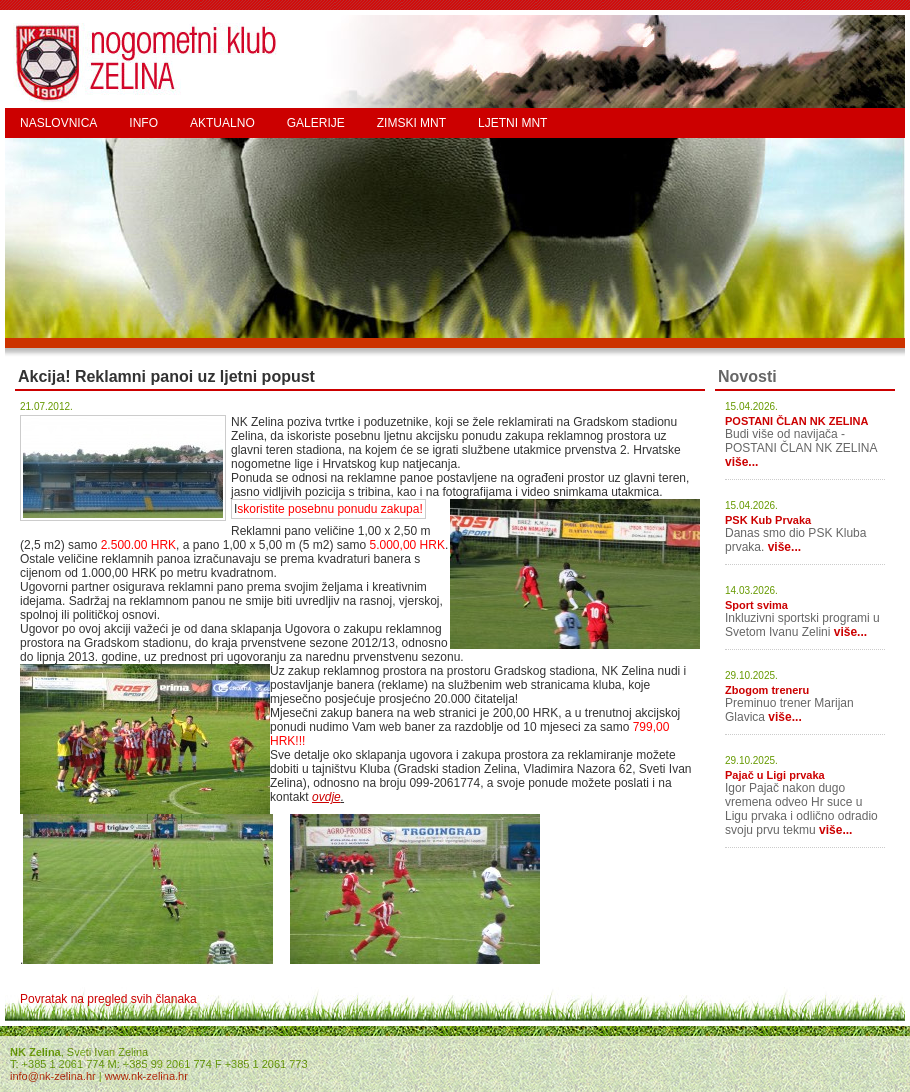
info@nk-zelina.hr (53, 1076)
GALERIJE (316, 123)
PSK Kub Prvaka (768, 520)
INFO (143, 123)
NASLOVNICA (58, 123)
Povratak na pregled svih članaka (108, 999)
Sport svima (756, 605)
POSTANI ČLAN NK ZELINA (796, 421)
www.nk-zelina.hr (146, 1076)
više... (741, 462)
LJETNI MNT (512, 123)
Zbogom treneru (767, 690)
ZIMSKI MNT (411, 123)
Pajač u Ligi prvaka (775, 775)
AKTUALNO (222, 123)
